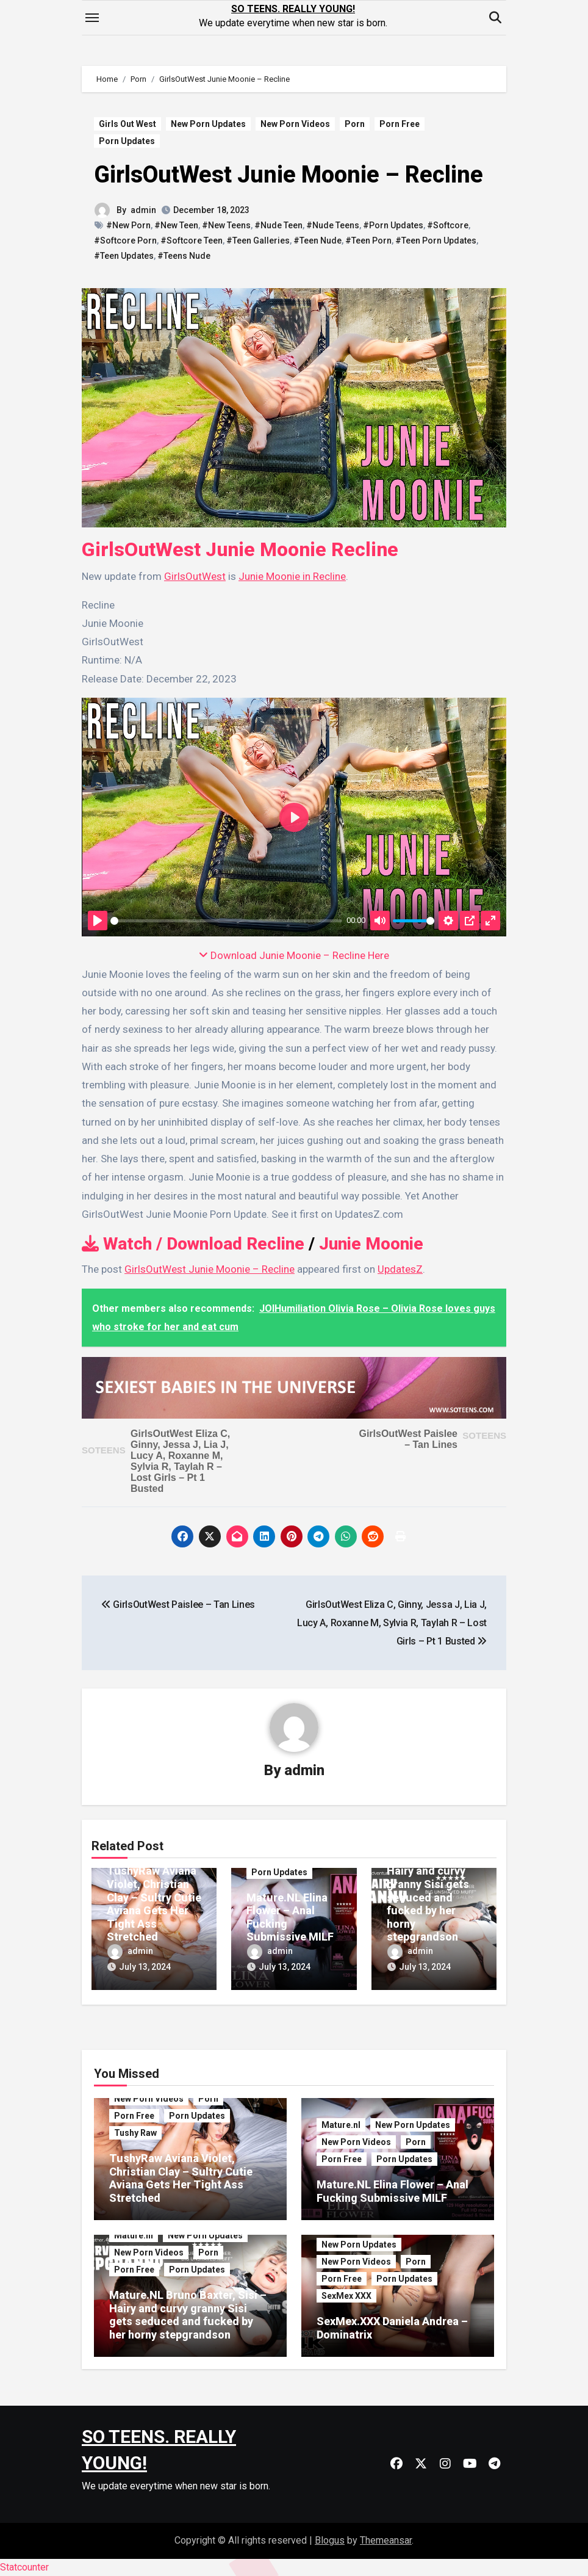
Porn (355, 124)
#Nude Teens (332, 225)
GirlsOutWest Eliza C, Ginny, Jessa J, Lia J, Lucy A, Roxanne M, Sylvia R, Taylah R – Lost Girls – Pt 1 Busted (180, 1461)
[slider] (226, 921)
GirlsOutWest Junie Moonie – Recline (288, 174)
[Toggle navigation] (92, 17)
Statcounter (24, 2567)
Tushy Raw (135, 2133)
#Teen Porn (368, 240)
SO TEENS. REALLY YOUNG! (293, 9)
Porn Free (399, 124)
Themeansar (386, 2540)
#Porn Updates (393, 225)
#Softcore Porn (125, 240)
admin (143, 210)
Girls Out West (127, 124)
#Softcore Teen (191, 240)
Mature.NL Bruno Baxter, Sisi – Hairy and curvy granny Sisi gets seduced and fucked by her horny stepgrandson (431, 1890)
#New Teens (226, 225)
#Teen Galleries (258, 240)
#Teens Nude (183, 256)
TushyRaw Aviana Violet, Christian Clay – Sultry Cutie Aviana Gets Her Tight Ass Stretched (154, 1903)
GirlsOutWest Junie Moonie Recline (240, 549)
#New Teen (176, 225)
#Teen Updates (124, 256)
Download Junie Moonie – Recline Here (294, 955)
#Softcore (447, 225)
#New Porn (128, 225)
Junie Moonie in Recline (292, 576)
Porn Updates (127, 141)
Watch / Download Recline (193, 1244)
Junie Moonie (371, 1244)
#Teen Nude (317, 240)
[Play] (97, 920)
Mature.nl (340, 2125)
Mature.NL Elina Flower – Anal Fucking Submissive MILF (392, 2192)
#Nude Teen (278, 225)
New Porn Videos (295, 124)
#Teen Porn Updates (435, 240)
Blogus (330, 2540)
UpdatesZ (400, 1269)
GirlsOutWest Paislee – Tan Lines (408, 1439)
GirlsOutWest (195, 576)
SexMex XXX (346, 2296)
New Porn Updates (208, 124)
